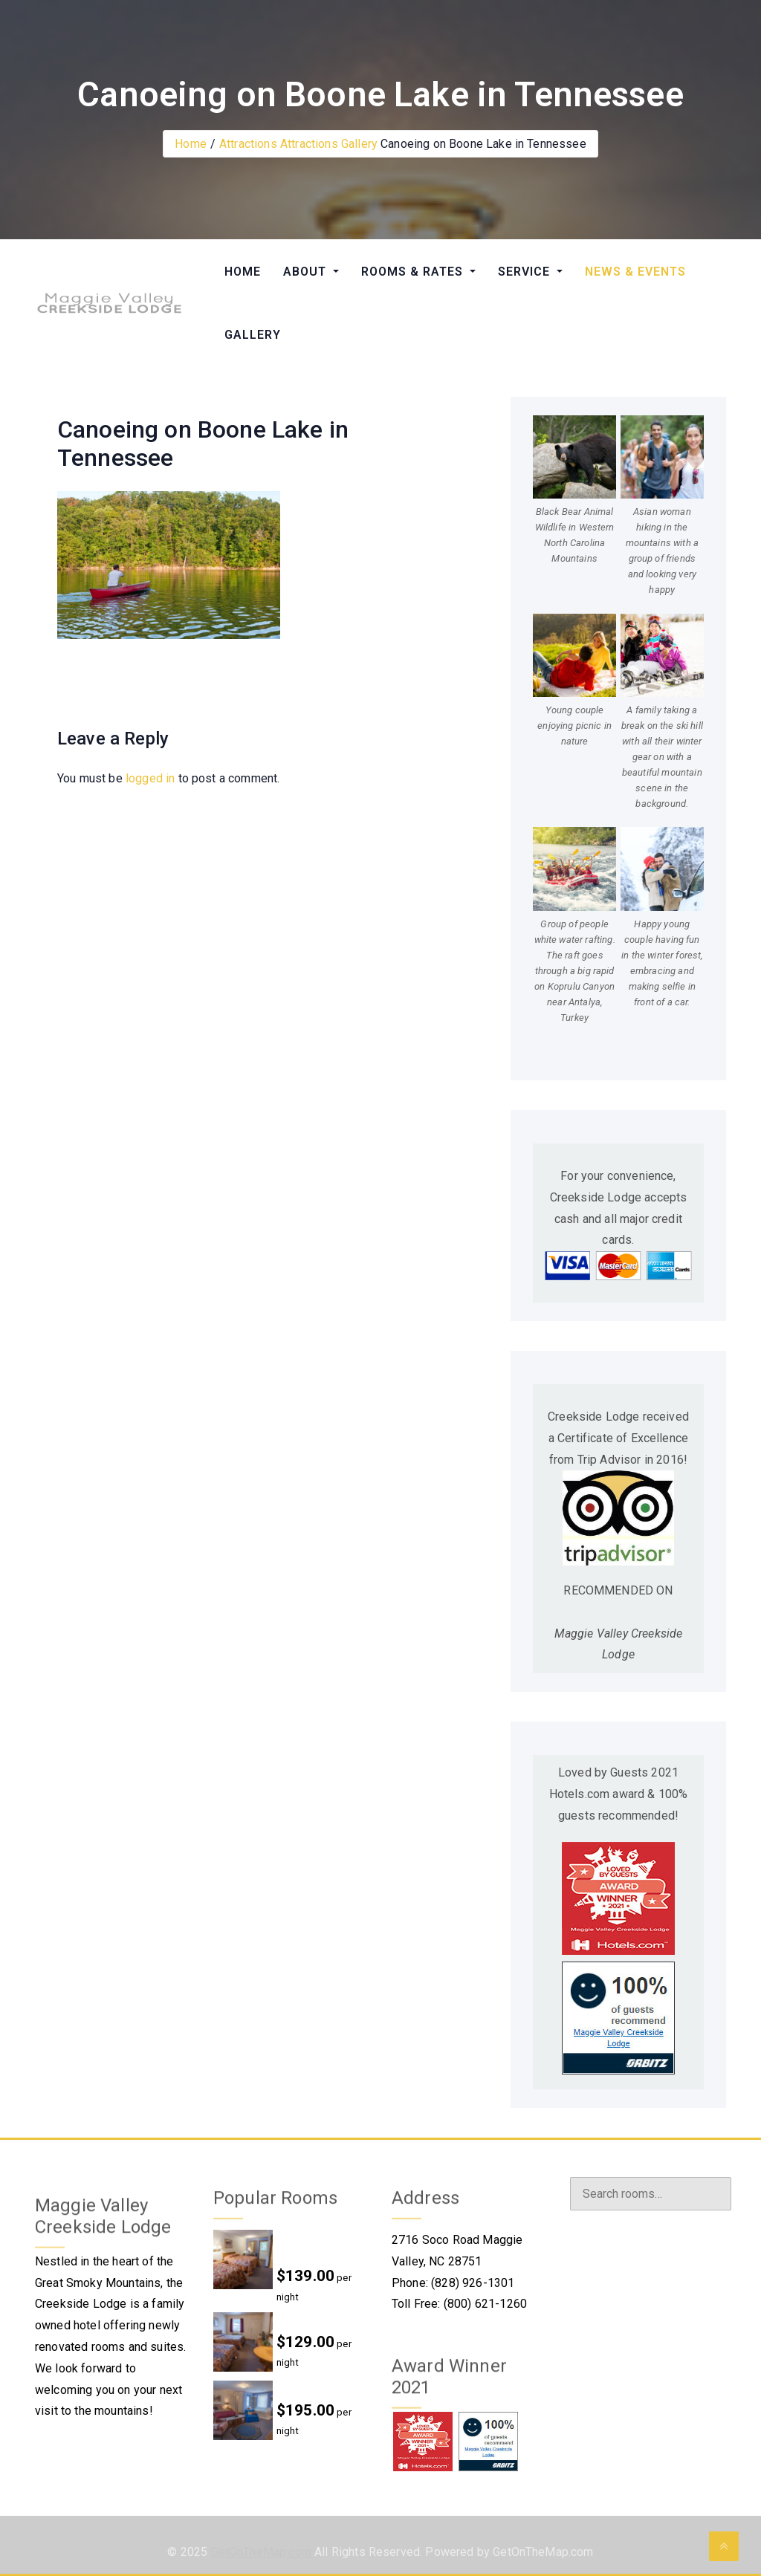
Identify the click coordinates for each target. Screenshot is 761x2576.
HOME (242, 272)
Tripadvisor (599, 2361)
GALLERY (252, 335)
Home (191, 144)
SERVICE (526, 272)
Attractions (248, 144)
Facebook (596, 2243)
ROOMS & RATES (414, 272)
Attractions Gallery (329, 144)
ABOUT (306, 272)
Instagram (596, 2301)
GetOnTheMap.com (261, 2557)
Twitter (588, 2272)
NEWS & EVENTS (635, 272)
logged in (150, 778)
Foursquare (600, 2331)
